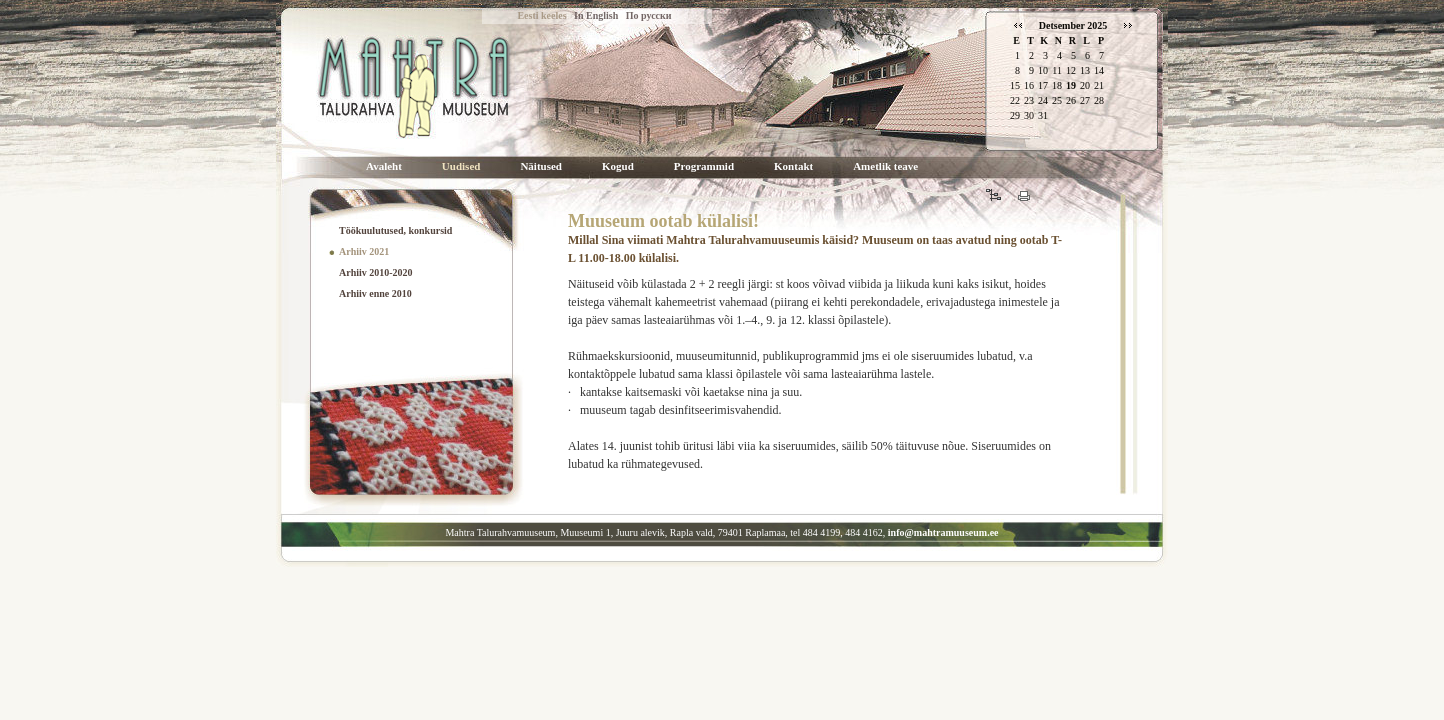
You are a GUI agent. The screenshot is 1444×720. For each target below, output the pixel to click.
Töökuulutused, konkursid (395, 230)
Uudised (461, 166)
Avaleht (384, 166)
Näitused (541, 166)
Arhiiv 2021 (364, 251)
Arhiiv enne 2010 (375, 293)
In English (596, 15)
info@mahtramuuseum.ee (943, 532)
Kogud (618, 166)
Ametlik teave (885, 166)
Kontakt (793, 166)
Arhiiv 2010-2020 (376, 272)
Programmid (704, 166)
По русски (649, 15)
